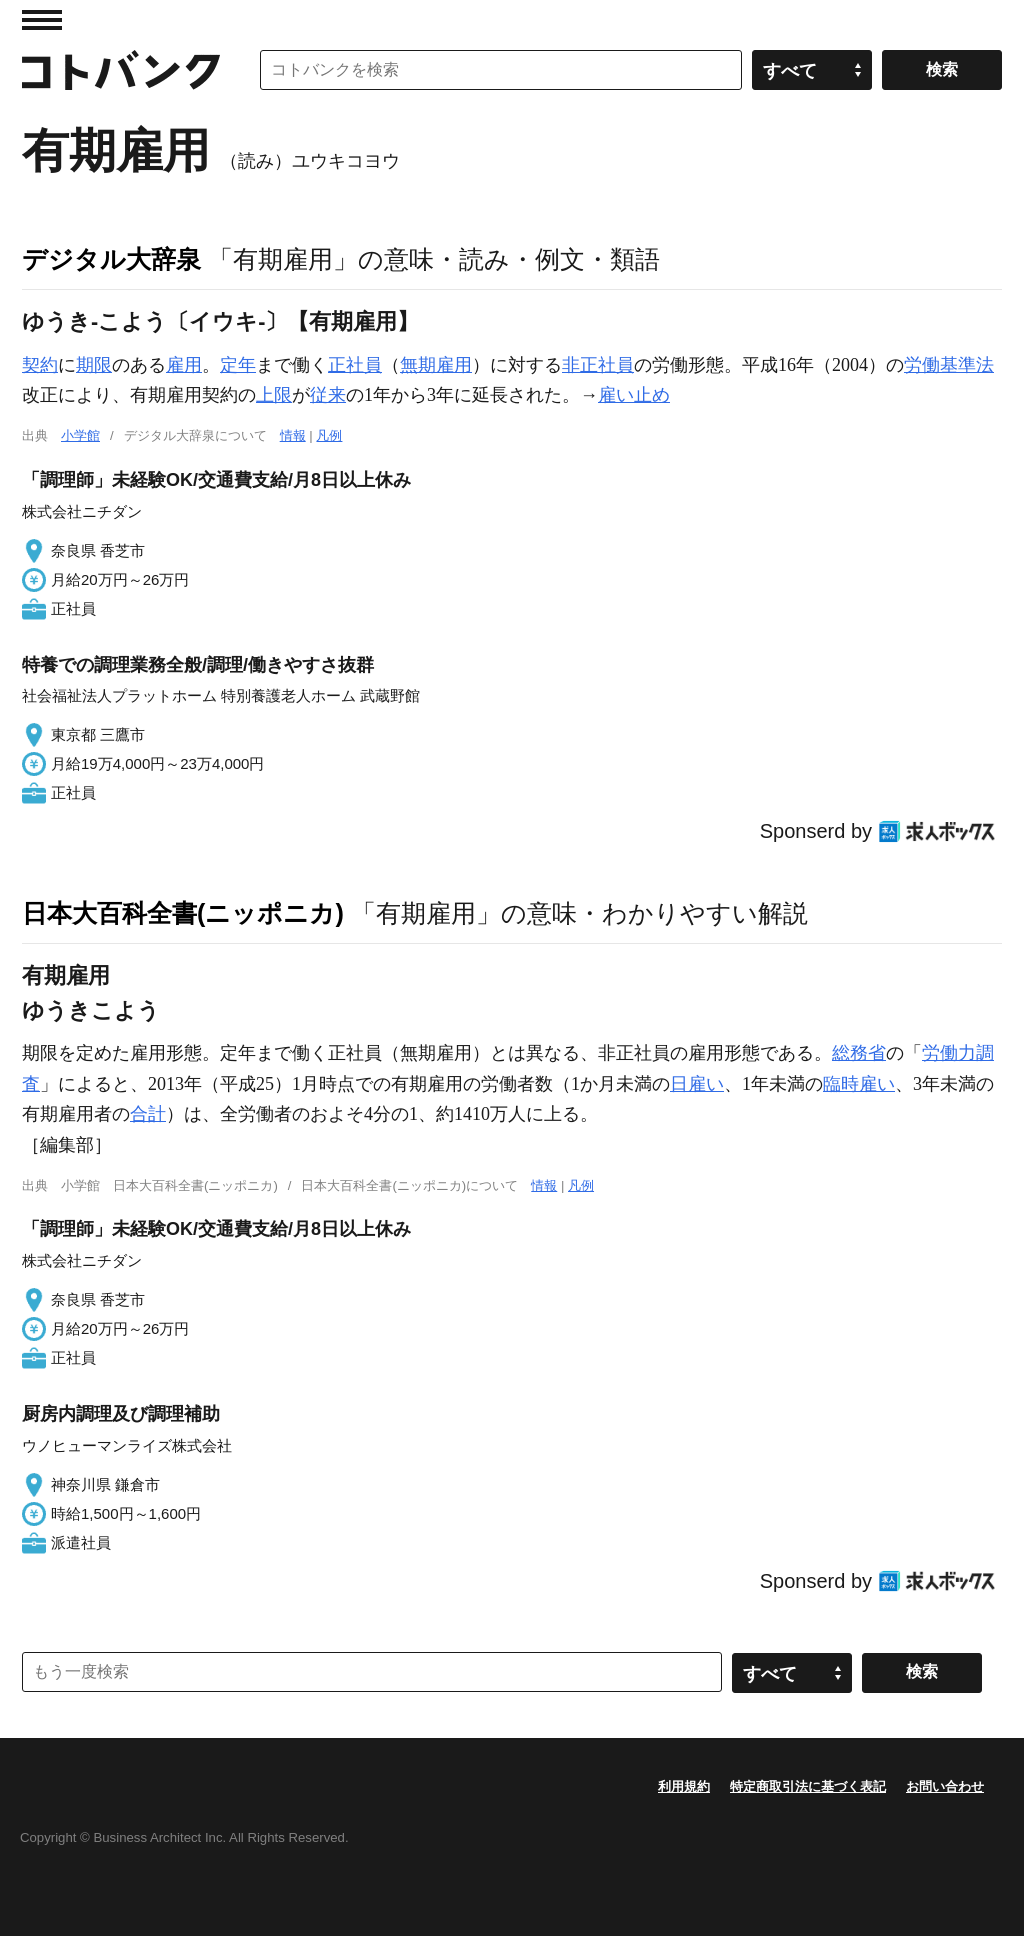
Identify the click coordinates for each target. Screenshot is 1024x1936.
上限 (274, 395)
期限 (94, 365)
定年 (238, 365)
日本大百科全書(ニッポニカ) (183, 913)
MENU (42, 20)
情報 (293, 435)
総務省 (859, 1053)
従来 (328, 395)
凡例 (329, 435)
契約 (40, 365)
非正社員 (598, 365)
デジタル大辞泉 (111, 259)
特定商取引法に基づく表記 (808, 1786)
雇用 (184, 365)
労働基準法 (949, 365)
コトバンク (121, 70)
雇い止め (634, 395)
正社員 (355, 365)
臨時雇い (859, 1084)
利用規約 (684, 1786)
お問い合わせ (945, 1786)
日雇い (697, 1084)
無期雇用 (436, 365)
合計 (148, 1114)
